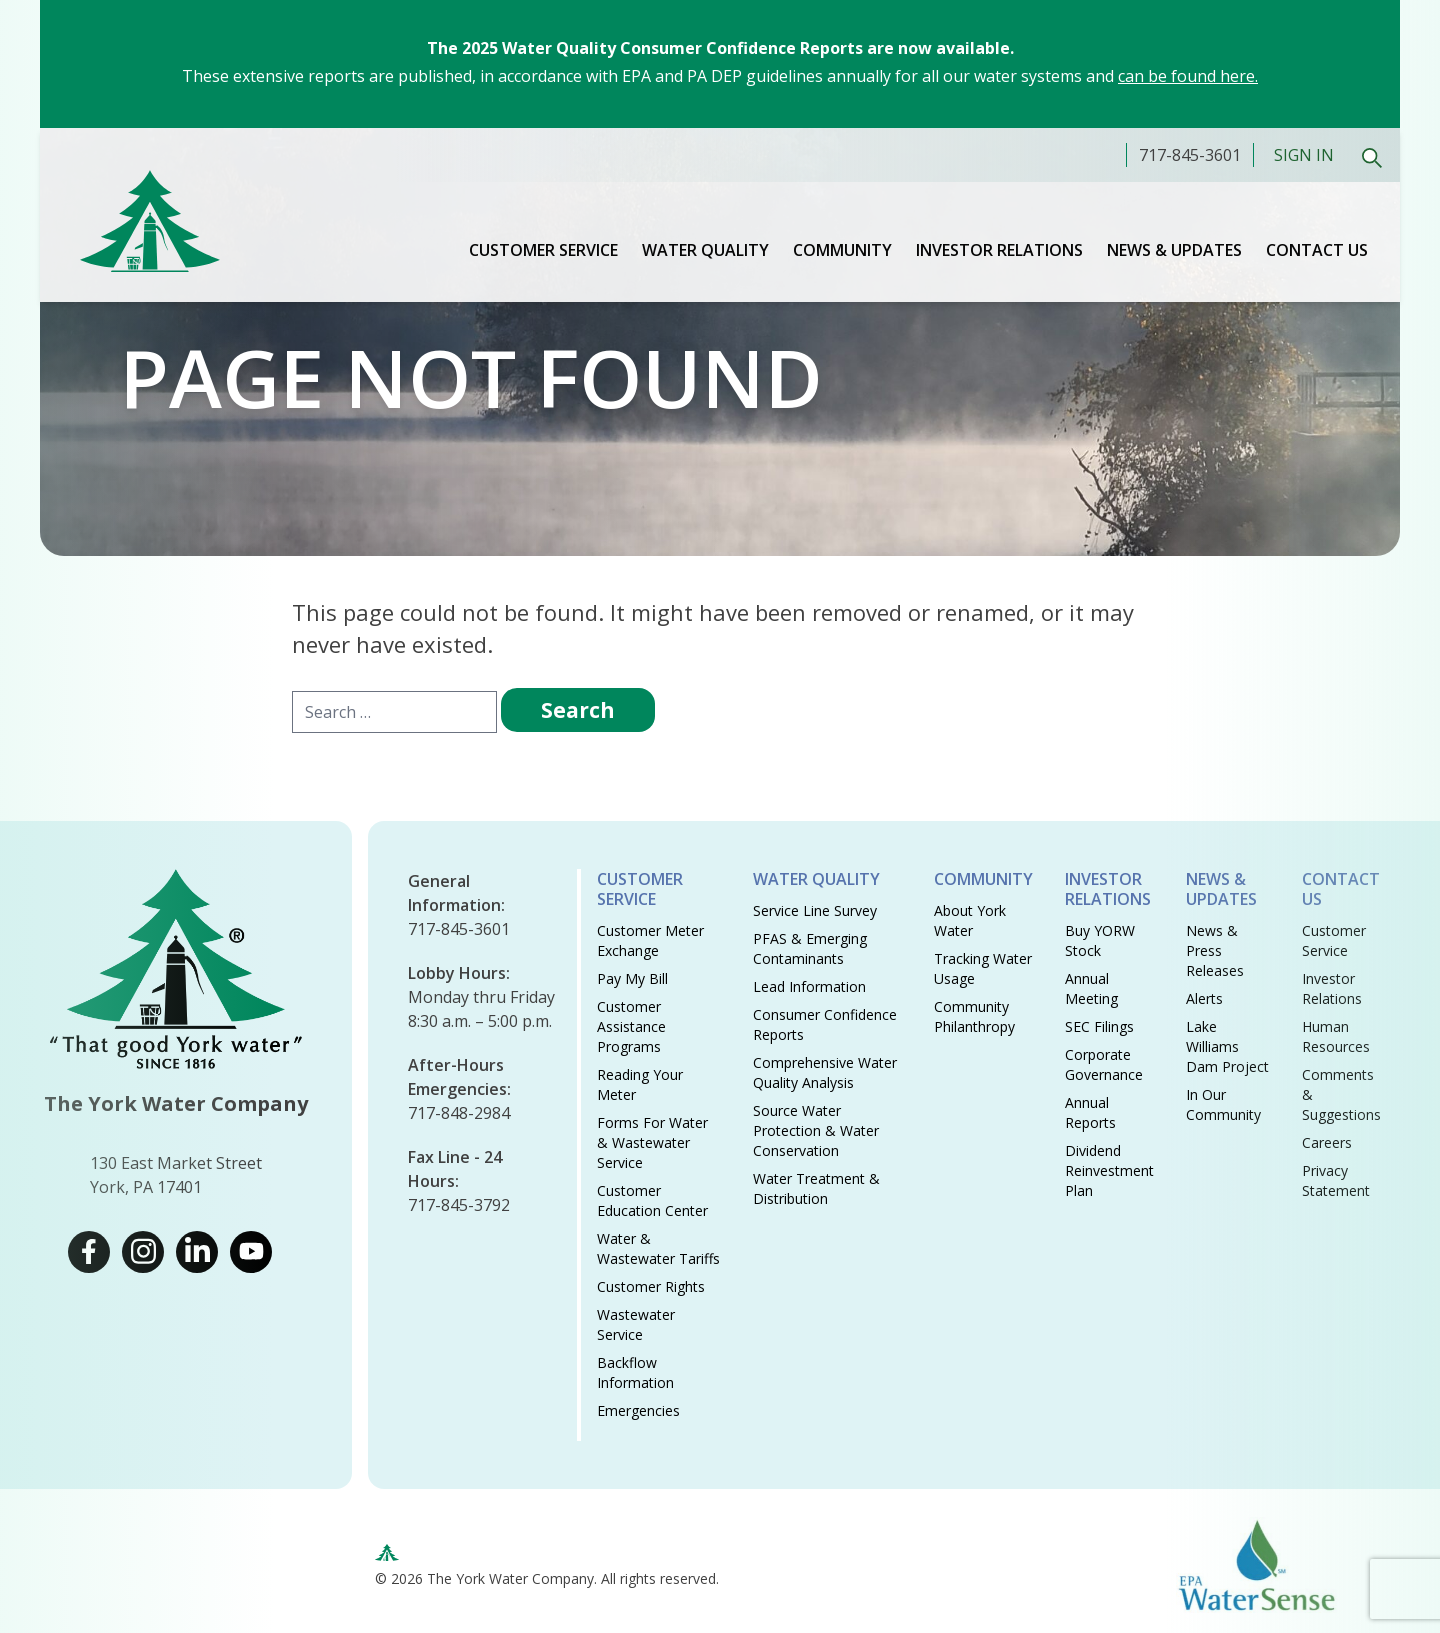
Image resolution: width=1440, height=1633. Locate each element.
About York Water (970, 920)
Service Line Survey (815, 910)
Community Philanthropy (974, 1016)
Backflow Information (635, 1372)
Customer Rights (651, 1286)
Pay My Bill (632, 978)
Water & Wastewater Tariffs (658, 1248)
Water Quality (705, 250)
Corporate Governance (1104, 1064)
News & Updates (1174, 250)
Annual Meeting (1091, 988)
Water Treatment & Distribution (816, 1188)
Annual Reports (1090, 1112)
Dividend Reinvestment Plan (1109, 1170)
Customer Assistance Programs (631, 1026)
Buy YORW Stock (1100, 940)
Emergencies (638, 1410)
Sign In (1304, 155)
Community (842, 250)
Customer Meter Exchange (650, 940)
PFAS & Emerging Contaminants (810, 948)
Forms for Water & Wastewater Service (652, 1142)
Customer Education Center (652, 1200)
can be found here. (1188, 76)
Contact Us (1317, 250)
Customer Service (543, 250)
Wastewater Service (636, 1324)
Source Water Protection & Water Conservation (816, 1130)
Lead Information (809, 986)
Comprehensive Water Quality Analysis (825, 1072)
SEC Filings (1099, 1026)
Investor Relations (999, 250)
